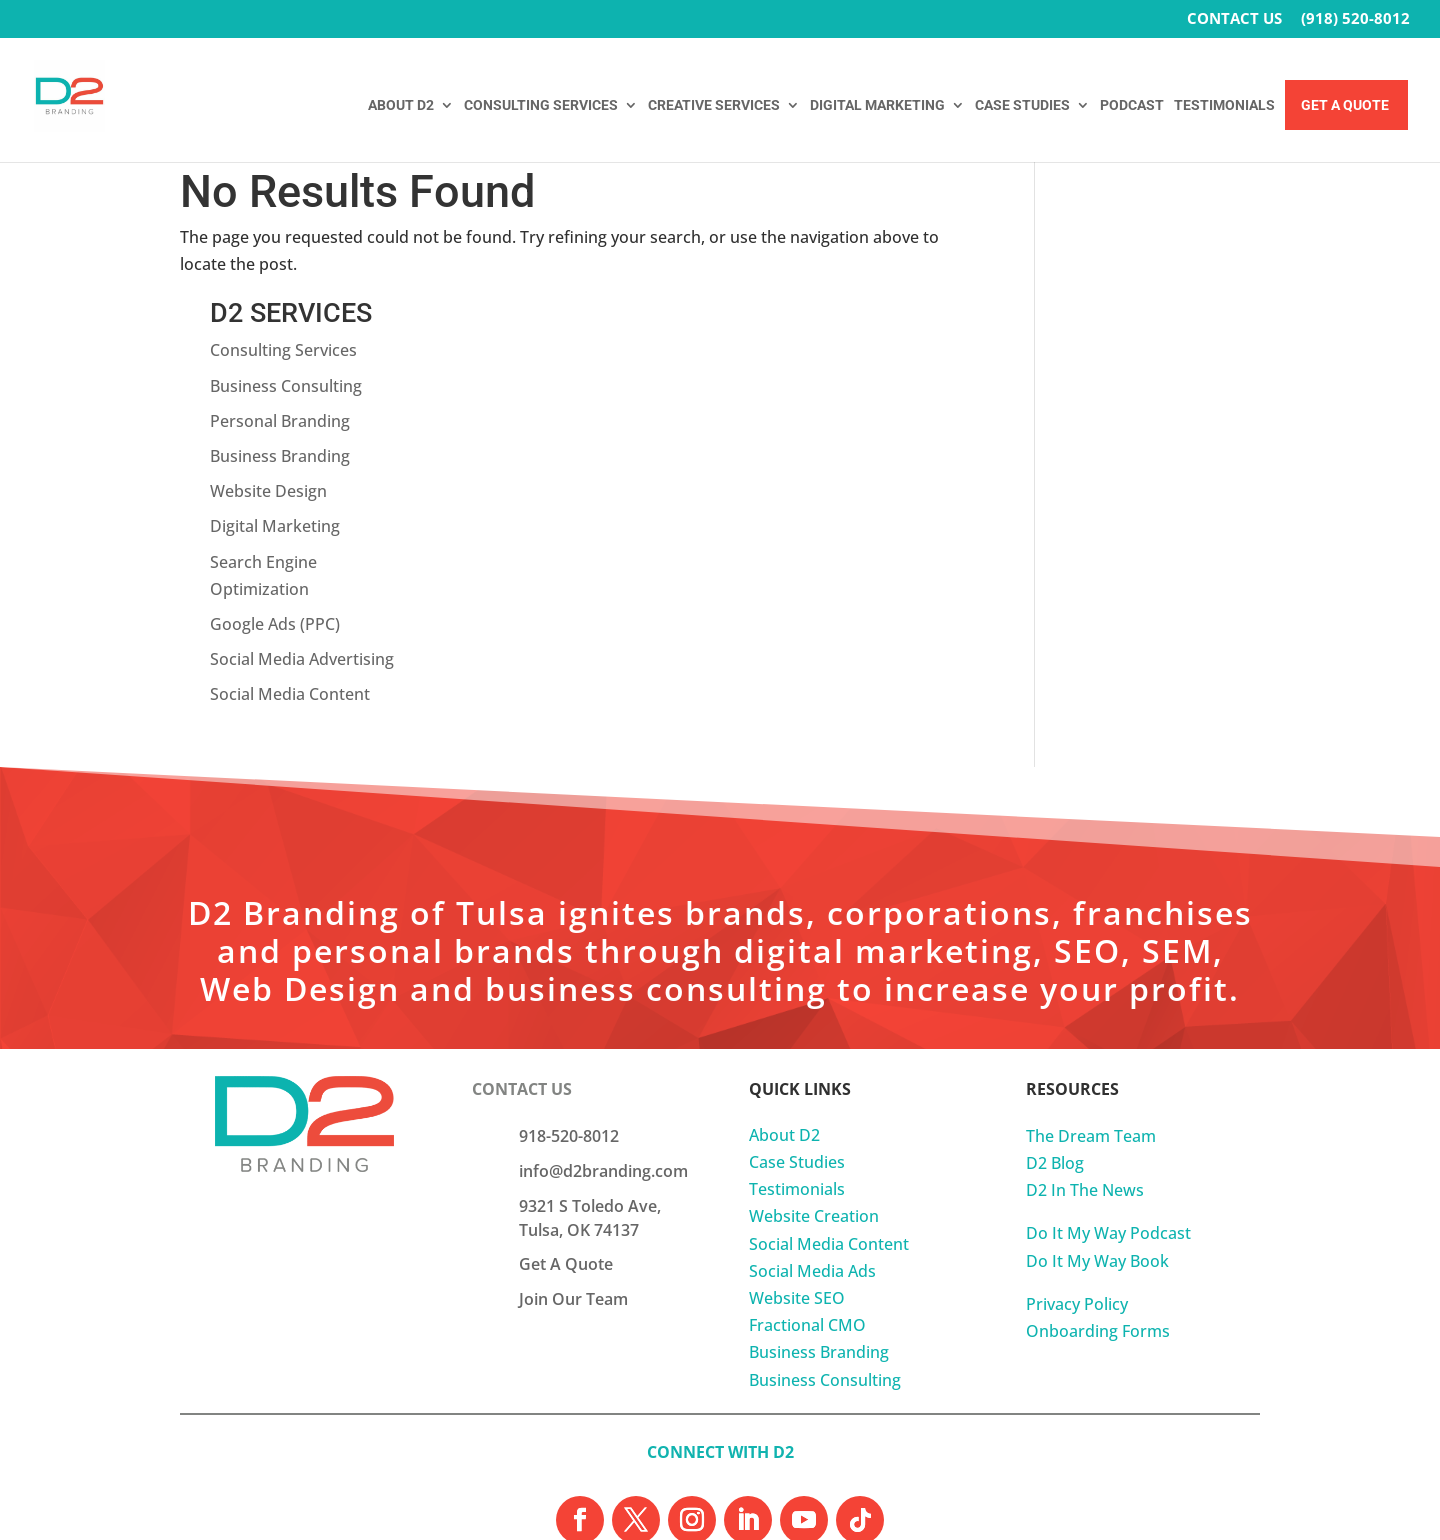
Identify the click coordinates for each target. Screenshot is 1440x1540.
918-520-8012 (569, 1004)
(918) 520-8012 (1355, 19)
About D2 (784, 1003)
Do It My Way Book (1097, 1129)
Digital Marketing (1130, 395)
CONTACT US (1234, 19)
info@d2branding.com (603, 1039)
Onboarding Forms (1098, 1200)
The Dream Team (1091, 1004)
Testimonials (797, 1058)
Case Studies (797, 1031)
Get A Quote (1345, 105)
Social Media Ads (812, 1139)
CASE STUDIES (1022, 105)
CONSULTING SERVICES (541, 105)
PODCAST (1132, 105)
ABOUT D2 (401, 105)
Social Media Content (1145, 563)
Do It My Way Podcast (1108, 1102)
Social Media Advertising (1157, 528)
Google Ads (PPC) (1130, 493)
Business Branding (1135, 325)
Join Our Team (573, 1167)
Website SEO (797, 1167)
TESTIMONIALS (1224, 105)
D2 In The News (1085, 1059)
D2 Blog (1055, 1032)
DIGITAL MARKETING (877, 105)
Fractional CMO (807, 1194)
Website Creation (814, 1085)
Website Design (1123, 360)
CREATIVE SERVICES (714, 105)
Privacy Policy (1077, 1172)
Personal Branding (1135, 289)
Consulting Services (1138, 219)
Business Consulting (1141, 254)
